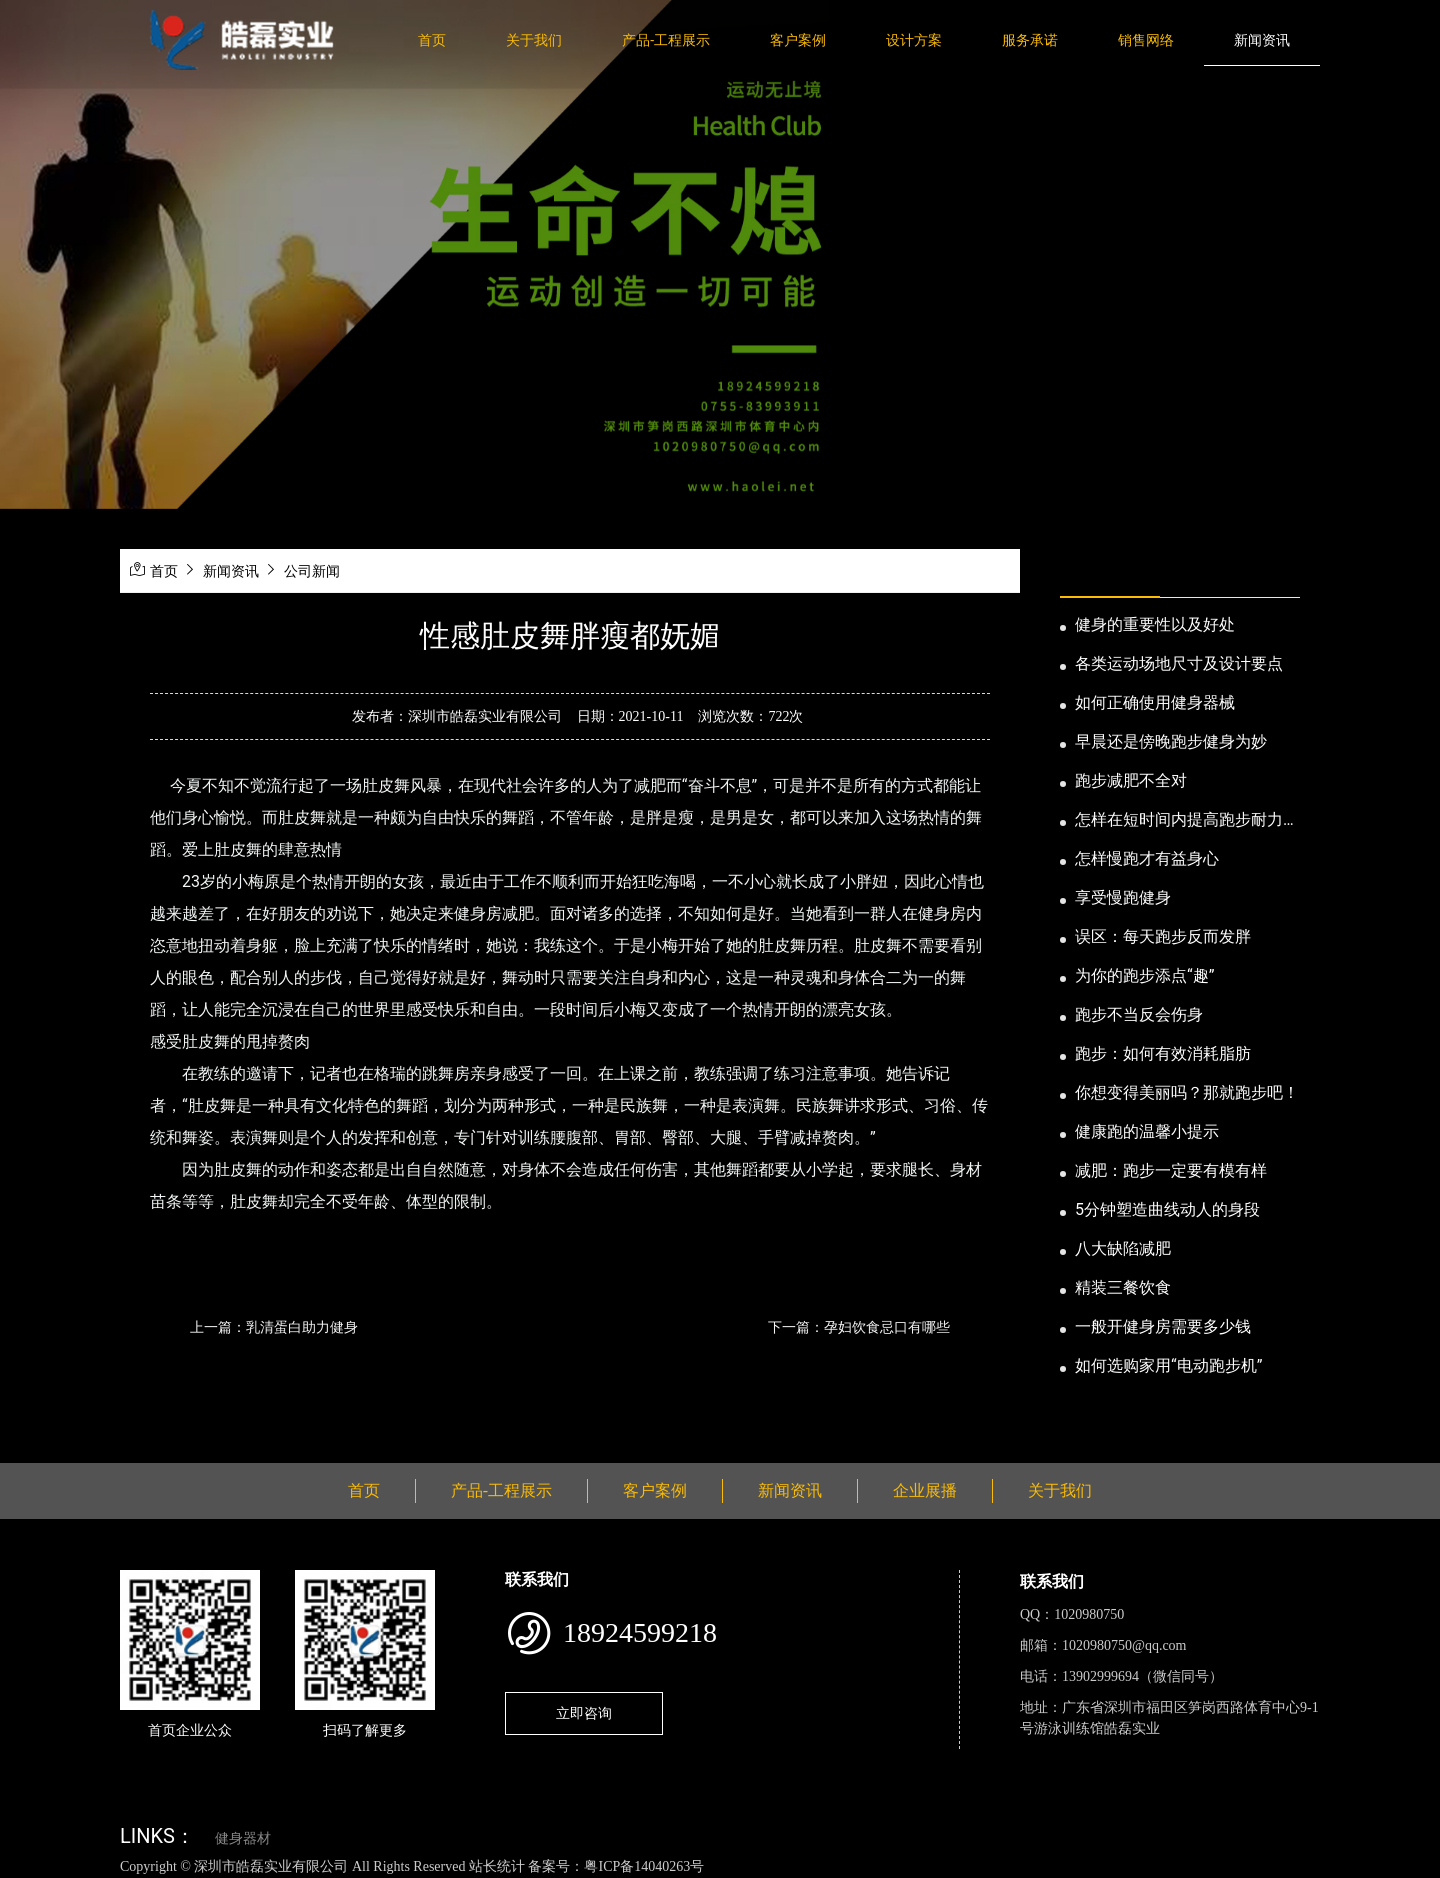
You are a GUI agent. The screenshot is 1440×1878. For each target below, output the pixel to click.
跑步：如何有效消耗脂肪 (1163, 1053)
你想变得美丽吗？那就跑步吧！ (1187, 1092)
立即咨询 (584, 1713)
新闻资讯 (1262, 40)
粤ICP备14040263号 (644, 1866)
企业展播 (925, 1490)
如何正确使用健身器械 (1155, 702)
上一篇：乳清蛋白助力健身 (274, 1327)
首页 (432, 40)
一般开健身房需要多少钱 (1163, 1326)
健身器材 (243, 1838)
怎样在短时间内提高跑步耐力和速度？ (1187, 821)
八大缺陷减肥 (1123, 1248)
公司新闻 (312, 571)
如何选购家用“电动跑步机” (1168, 1365)
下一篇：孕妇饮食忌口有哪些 (859, 1327)
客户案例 (798, 40)
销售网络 (1146, 40)
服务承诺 (1030, 40)
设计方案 (914, 40)
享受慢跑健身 (1123, 897)
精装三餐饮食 (1123, 1287)
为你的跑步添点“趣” (1144, 975)
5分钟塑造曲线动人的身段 (1167, 1209)
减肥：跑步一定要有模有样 (1171, 1170)
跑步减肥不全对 (1131, 780)
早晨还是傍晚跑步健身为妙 (1171, 741)
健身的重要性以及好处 (1155, 624)
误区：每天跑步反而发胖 (1163, 936)
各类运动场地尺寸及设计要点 (1179, 663)
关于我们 (534, 40)
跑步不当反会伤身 (1139, 1014)
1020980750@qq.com (1124, 1645)
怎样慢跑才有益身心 (1147, 858)
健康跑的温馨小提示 (1147, 1131)
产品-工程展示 (666, 40)
